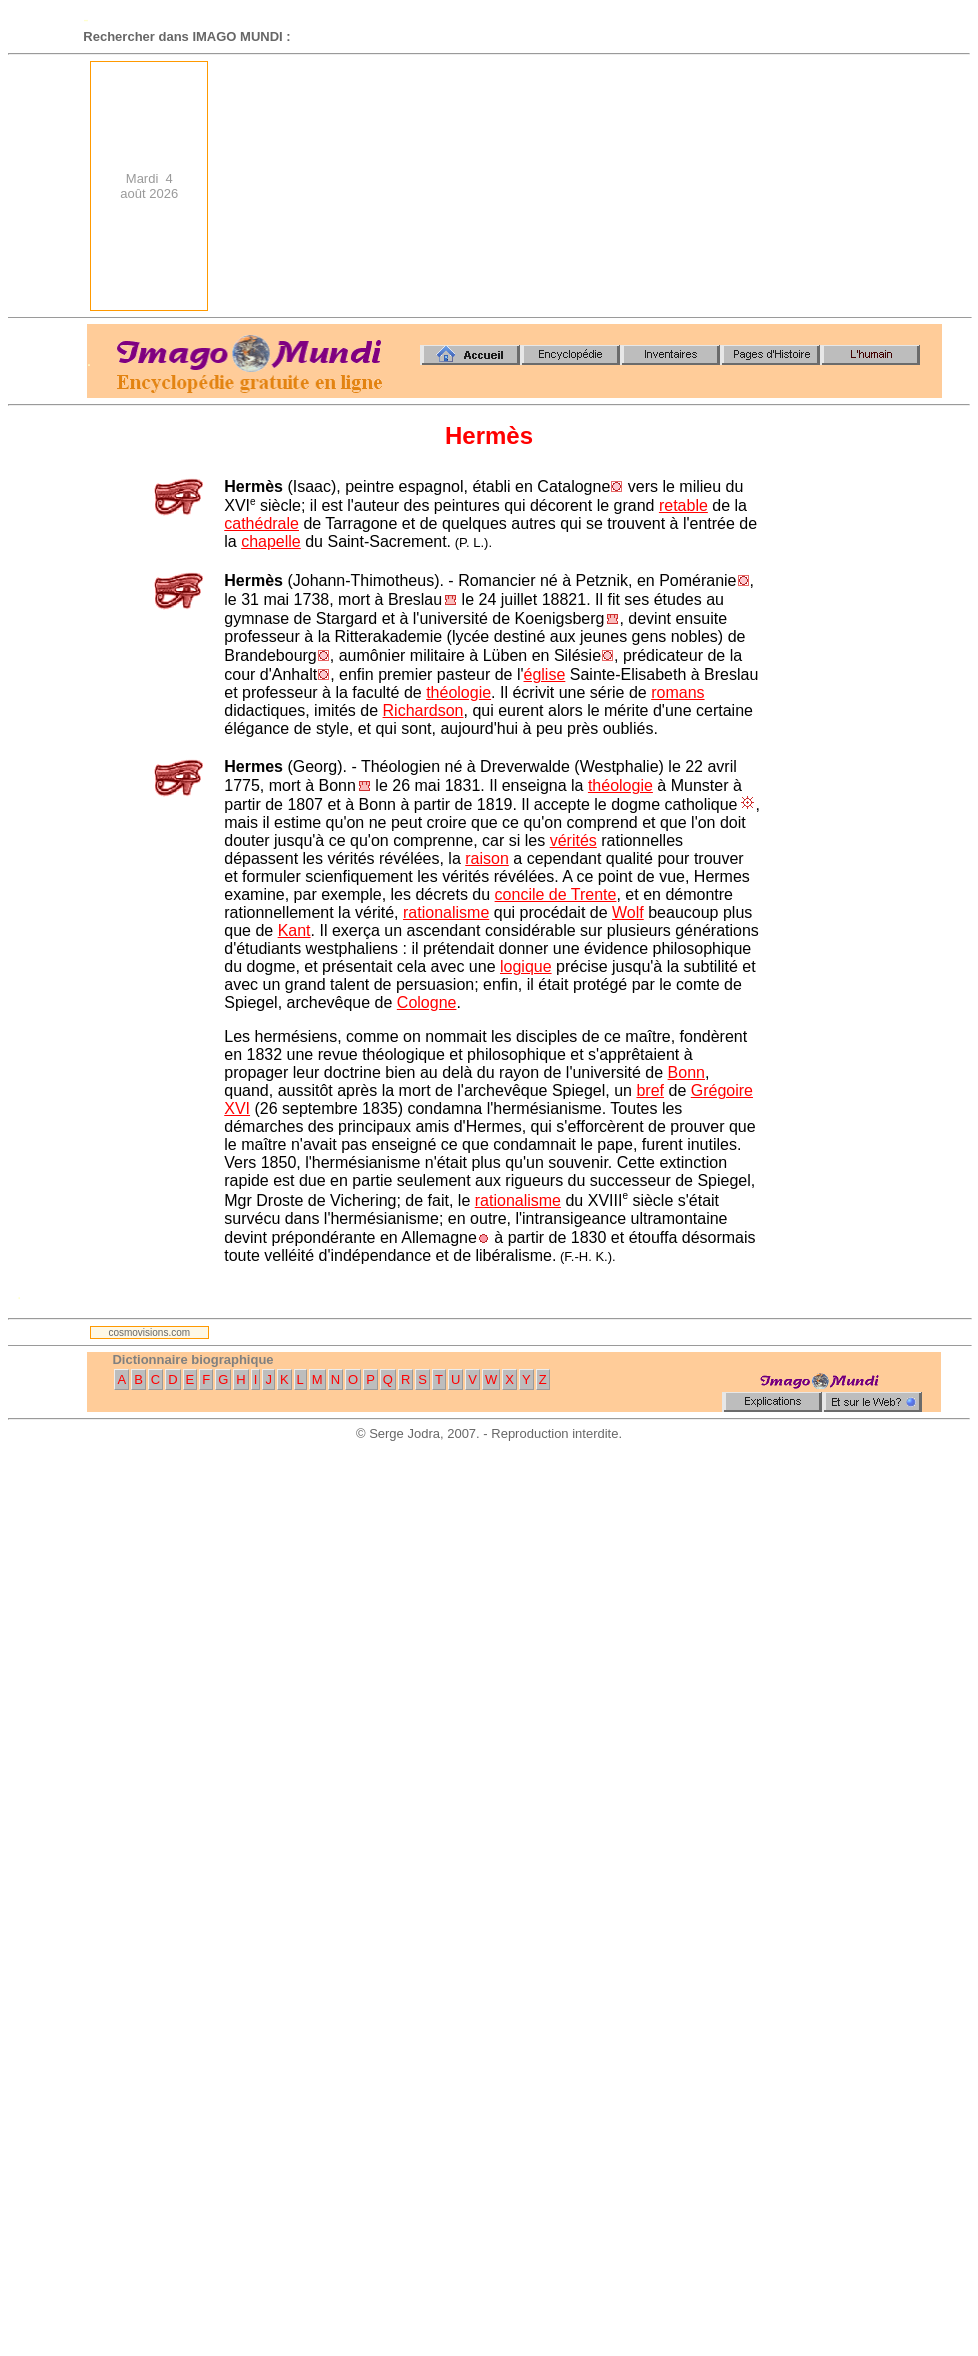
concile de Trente (556, 894)
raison (487, 858)
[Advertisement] (813, 186)
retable (683, 505)
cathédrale (261, 523)
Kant (294, 930)
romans (677, 692)
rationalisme (446, 912)
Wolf (628, 912)
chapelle (271, 541)
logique (526, 966)
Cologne (427, 1002)
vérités (573, 840)
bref (650, 1090)
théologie (458, 692)
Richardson (423, 710)
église (545, 674)
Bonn (686, 1072)
